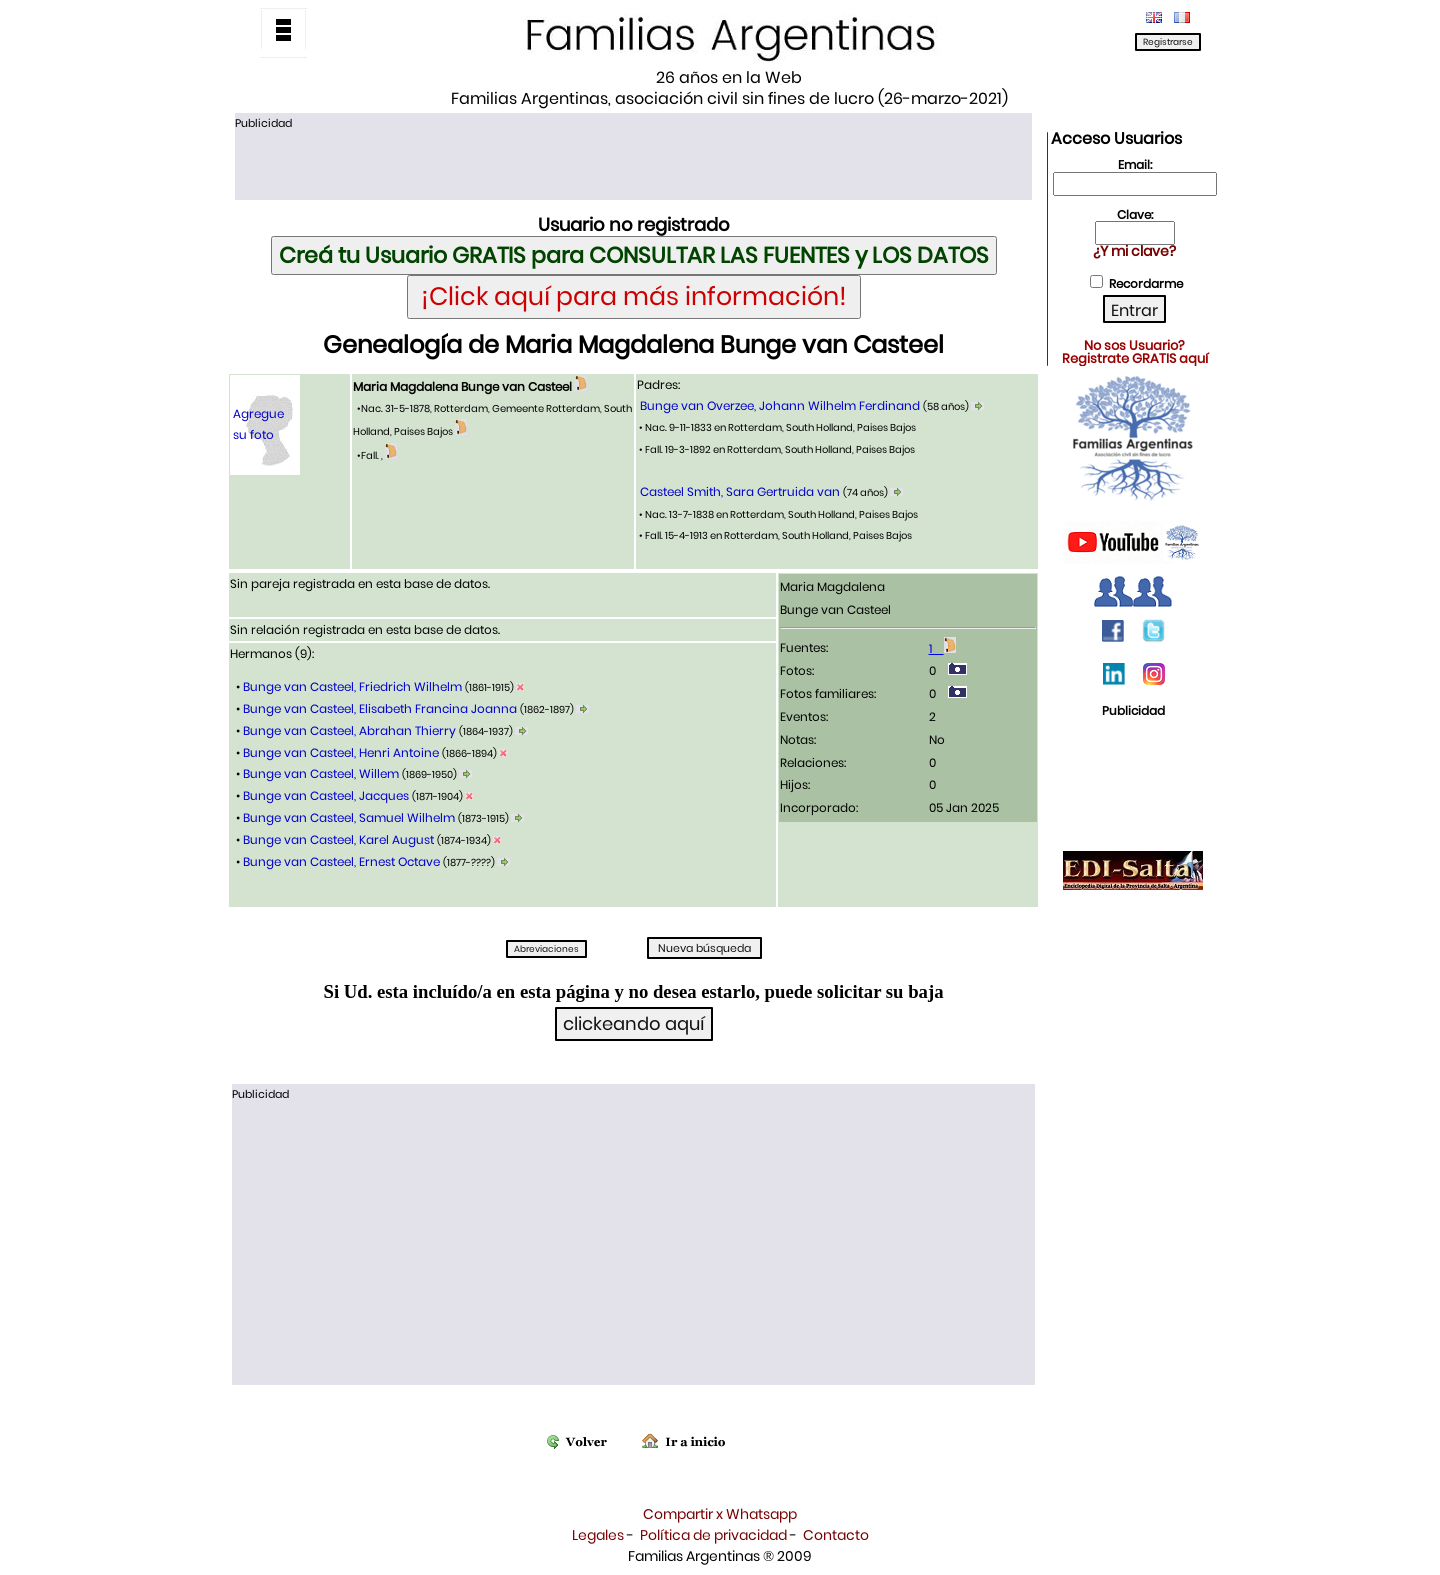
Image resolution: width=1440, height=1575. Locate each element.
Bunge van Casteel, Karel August (338, 839)
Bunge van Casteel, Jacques (326, 795)
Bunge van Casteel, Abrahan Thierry (349, 730)
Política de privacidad (713, 1535)
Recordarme (1146, 283)
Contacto (836, 1535)
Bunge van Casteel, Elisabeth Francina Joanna (380, 708)
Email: (1135, 164)
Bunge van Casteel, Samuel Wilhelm (349, 817)
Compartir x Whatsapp (720, 1514)
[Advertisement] (633, 163)
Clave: (1135, 214)
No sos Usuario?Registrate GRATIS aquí (1135, 352)
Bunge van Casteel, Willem (321, 773)
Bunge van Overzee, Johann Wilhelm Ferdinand (780, 405)
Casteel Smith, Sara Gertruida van (740, 491)
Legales (598, 1535)
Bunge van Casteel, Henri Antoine (341, 752)
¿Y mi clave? (1134, 251)
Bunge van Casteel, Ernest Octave (341, 861)
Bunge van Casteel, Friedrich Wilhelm (352, 686)
